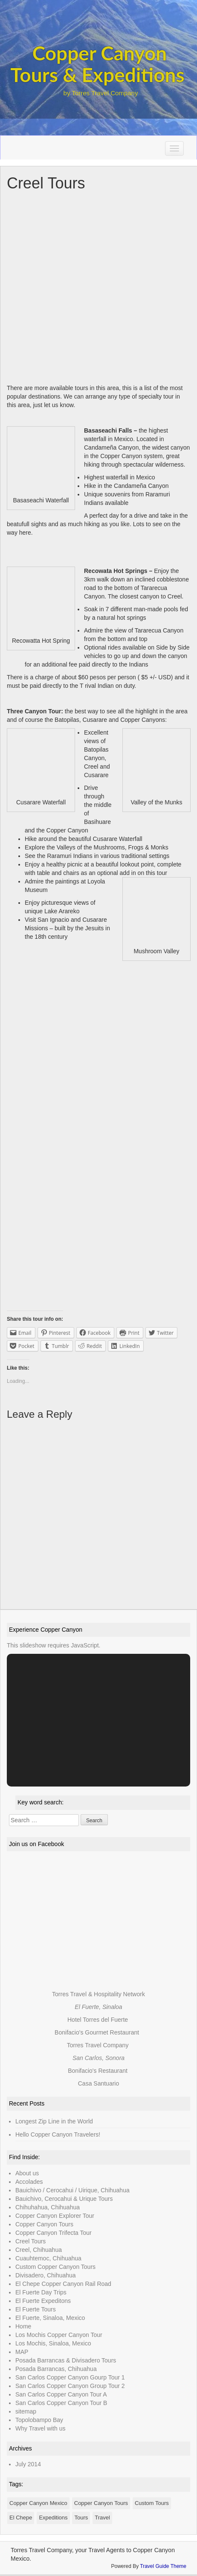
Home (23, 2326)
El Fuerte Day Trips (41, 2292)
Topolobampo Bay (39, 2419)
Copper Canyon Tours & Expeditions (97, 63)
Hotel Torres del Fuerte (97, 2019)
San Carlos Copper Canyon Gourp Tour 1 (70, 2377)
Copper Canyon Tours (44, 2224)
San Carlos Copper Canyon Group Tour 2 (70, 2385)
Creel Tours (30, 2241)
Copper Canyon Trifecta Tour (53, 2232)
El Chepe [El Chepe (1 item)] (20, 2517)
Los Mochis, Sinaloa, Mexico (53, 2343)
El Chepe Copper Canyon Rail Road (63, 2283)
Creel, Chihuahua (38, 2249)
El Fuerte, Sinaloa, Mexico (50, 2317)
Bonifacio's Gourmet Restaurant (97, 2032)
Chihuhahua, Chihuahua (47, 2207)
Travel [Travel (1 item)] (102, 2517)
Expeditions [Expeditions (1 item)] (53, 2517)
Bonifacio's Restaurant (97, 2070)
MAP (21, 2351)
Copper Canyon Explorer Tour (54, 2215)
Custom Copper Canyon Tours (55, 2266)
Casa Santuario (98, 2083)
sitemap (25, 2411)
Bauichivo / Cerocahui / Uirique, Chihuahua (72, 2190)
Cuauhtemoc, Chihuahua (48, 2258)
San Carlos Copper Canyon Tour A (61, 2394)
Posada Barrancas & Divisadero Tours (65, 2360)
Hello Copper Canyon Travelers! (57, 2134)
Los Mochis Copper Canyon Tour (58, 2334)
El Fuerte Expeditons (43, 2300)
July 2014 (28, 2464)
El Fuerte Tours (35, 2309)
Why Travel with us (40, 2428)
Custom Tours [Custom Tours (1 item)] (152, 2503)
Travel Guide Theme (163, 2566)
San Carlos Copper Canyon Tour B (61, 2402)
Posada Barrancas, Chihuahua (56, 2368)
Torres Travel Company (98, 2045)
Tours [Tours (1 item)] (81, 2517)
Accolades (29, 2181)
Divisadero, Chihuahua (45, 2275)
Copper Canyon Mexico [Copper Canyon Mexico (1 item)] (38, 2503)
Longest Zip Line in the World (54, 2121)
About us (27, 2173)
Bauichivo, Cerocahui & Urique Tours (64, 2198)
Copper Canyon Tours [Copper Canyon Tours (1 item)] (101, 2503)
